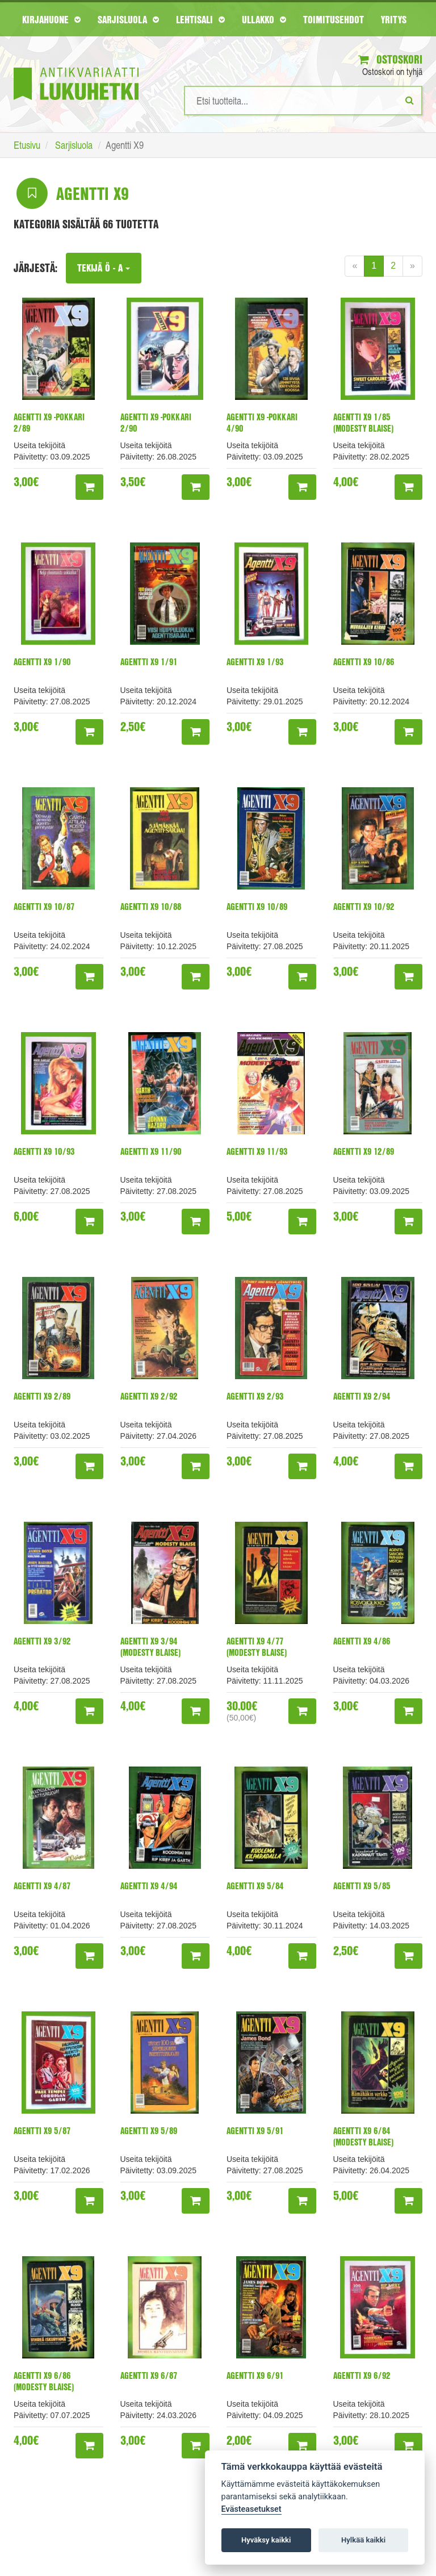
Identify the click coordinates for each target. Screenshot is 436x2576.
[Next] (412, 266)
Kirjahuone (51, 19)
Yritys (393, 19)
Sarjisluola (128, 19)
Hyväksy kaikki (266, 2540)
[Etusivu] (76, 66)
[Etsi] (409, 100)
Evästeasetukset (251, 2509)
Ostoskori (390, 59)
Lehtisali (200, 19)
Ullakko (264, 19)
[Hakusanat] (303, 100)
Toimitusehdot (333, 19)
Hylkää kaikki (363, 2540)
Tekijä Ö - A (104, 267)
